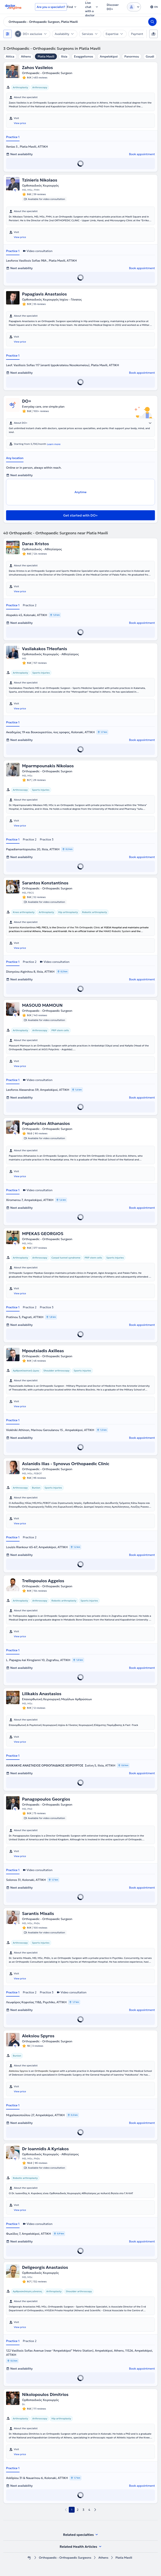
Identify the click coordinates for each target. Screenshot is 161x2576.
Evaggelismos (83, 56)
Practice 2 (29, 605)
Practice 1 (12, 137)
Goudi (150, 56)
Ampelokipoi (109, 56)
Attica (10, 56)
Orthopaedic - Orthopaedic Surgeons (65, 2557)
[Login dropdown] (134, 7)
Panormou (131, 56)
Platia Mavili (46, 56)
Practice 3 (46, 839)
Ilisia (64, 56)
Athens (26, 56)
